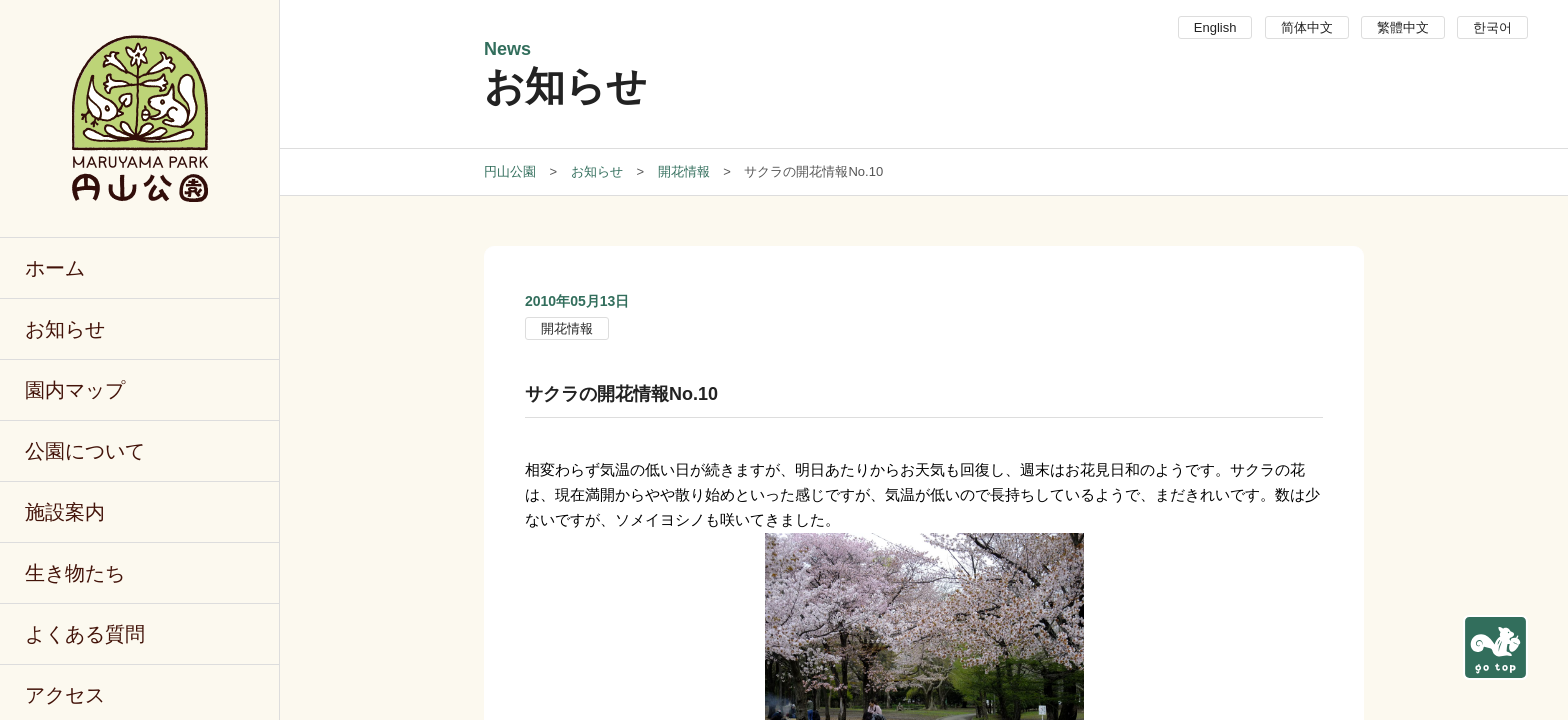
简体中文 (1307, 27)
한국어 (1492, 27)
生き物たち (75, 573)
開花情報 (567, 328)
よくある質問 (85, 634)
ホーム (55, 268)
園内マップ (75, 390)
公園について (85, 451)
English (1215, 27)
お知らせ (65, 329)
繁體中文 (1403, 27)
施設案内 (65, 512)
